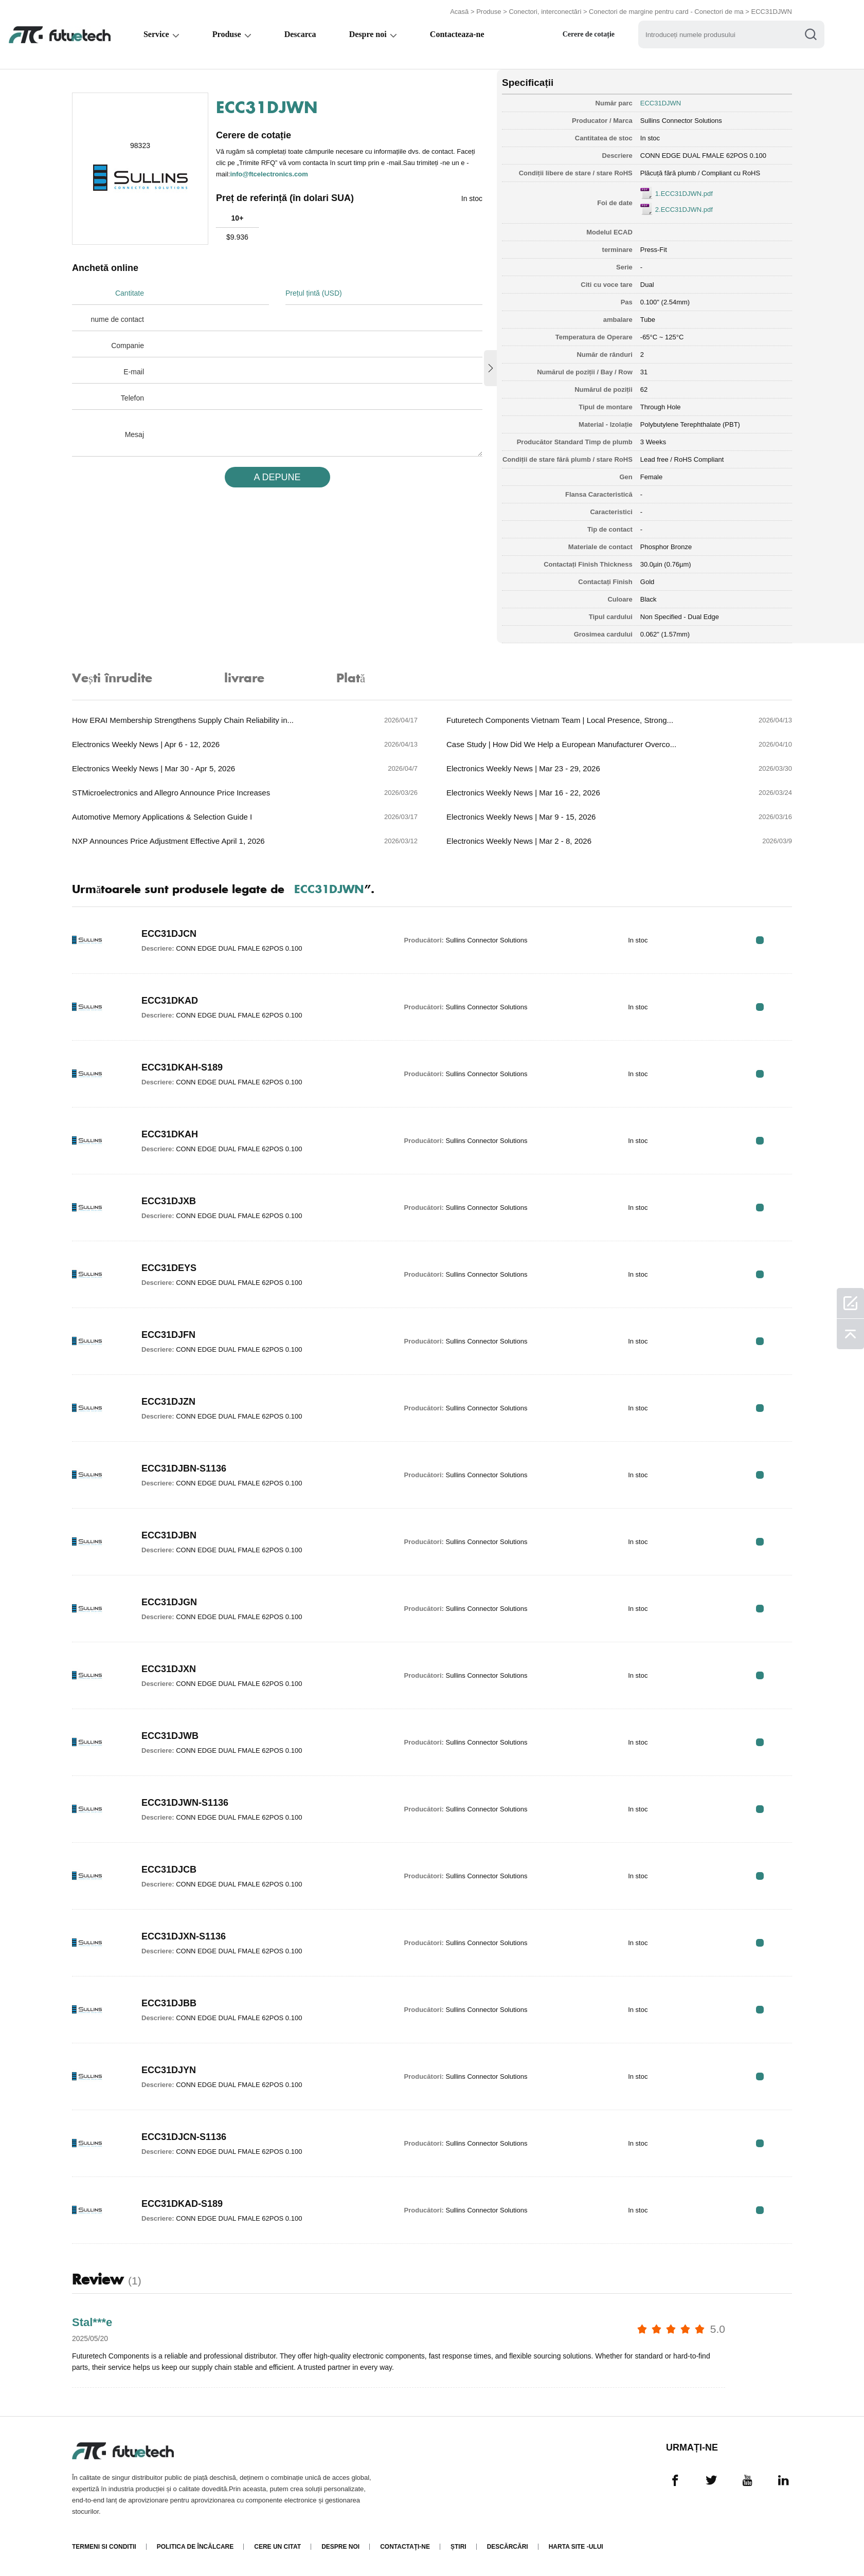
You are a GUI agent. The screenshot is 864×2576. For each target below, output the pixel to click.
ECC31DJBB (168, 2003)
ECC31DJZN (168, 1401)
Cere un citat (277, 2546)
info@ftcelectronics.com (269, 174)
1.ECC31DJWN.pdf (684, 193)
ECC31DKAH (169, 1134)
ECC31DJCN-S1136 (183, 2137)
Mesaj (134, 434)
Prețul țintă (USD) (313, 293)
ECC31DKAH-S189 (182, 1067)
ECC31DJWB (170, 1736)
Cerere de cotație (593, 34)
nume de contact (117, 319)
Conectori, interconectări (545, 11)
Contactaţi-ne (405, 2546)
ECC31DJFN (168, 1335)
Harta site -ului (576, 2546)
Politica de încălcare (195, 2546)
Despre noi (370, 34)
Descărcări (507, 2546)
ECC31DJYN (168, 2070)
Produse (488, 11)
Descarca (302, 34)
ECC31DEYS (168, 1268)
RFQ (760, 940)
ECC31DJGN (169, 1602)
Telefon (132, 398)
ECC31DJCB (168, 1869)
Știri (458, 2546)
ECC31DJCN (168, 934)
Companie (127, 345)
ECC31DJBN (168, 1535)
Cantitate (129, 293)
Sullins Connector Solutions (681, 120)
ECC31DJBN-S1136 (183, 1468)
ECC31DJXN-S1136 (183, 1936)
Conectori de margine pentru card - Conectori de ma (666, 11)
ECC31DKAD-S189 (182, 2204)
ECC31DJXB (168, 1201)
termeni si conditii (104, 2546)
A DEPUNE (277, 477)
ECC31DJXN (168, 1669)
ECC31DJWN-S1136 (184, 1803)
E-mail (133, 372)
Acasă (459, 11)
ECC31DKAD (169, 1000)
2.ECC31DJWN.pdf (684, 209)
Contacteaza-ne (460, 34)
